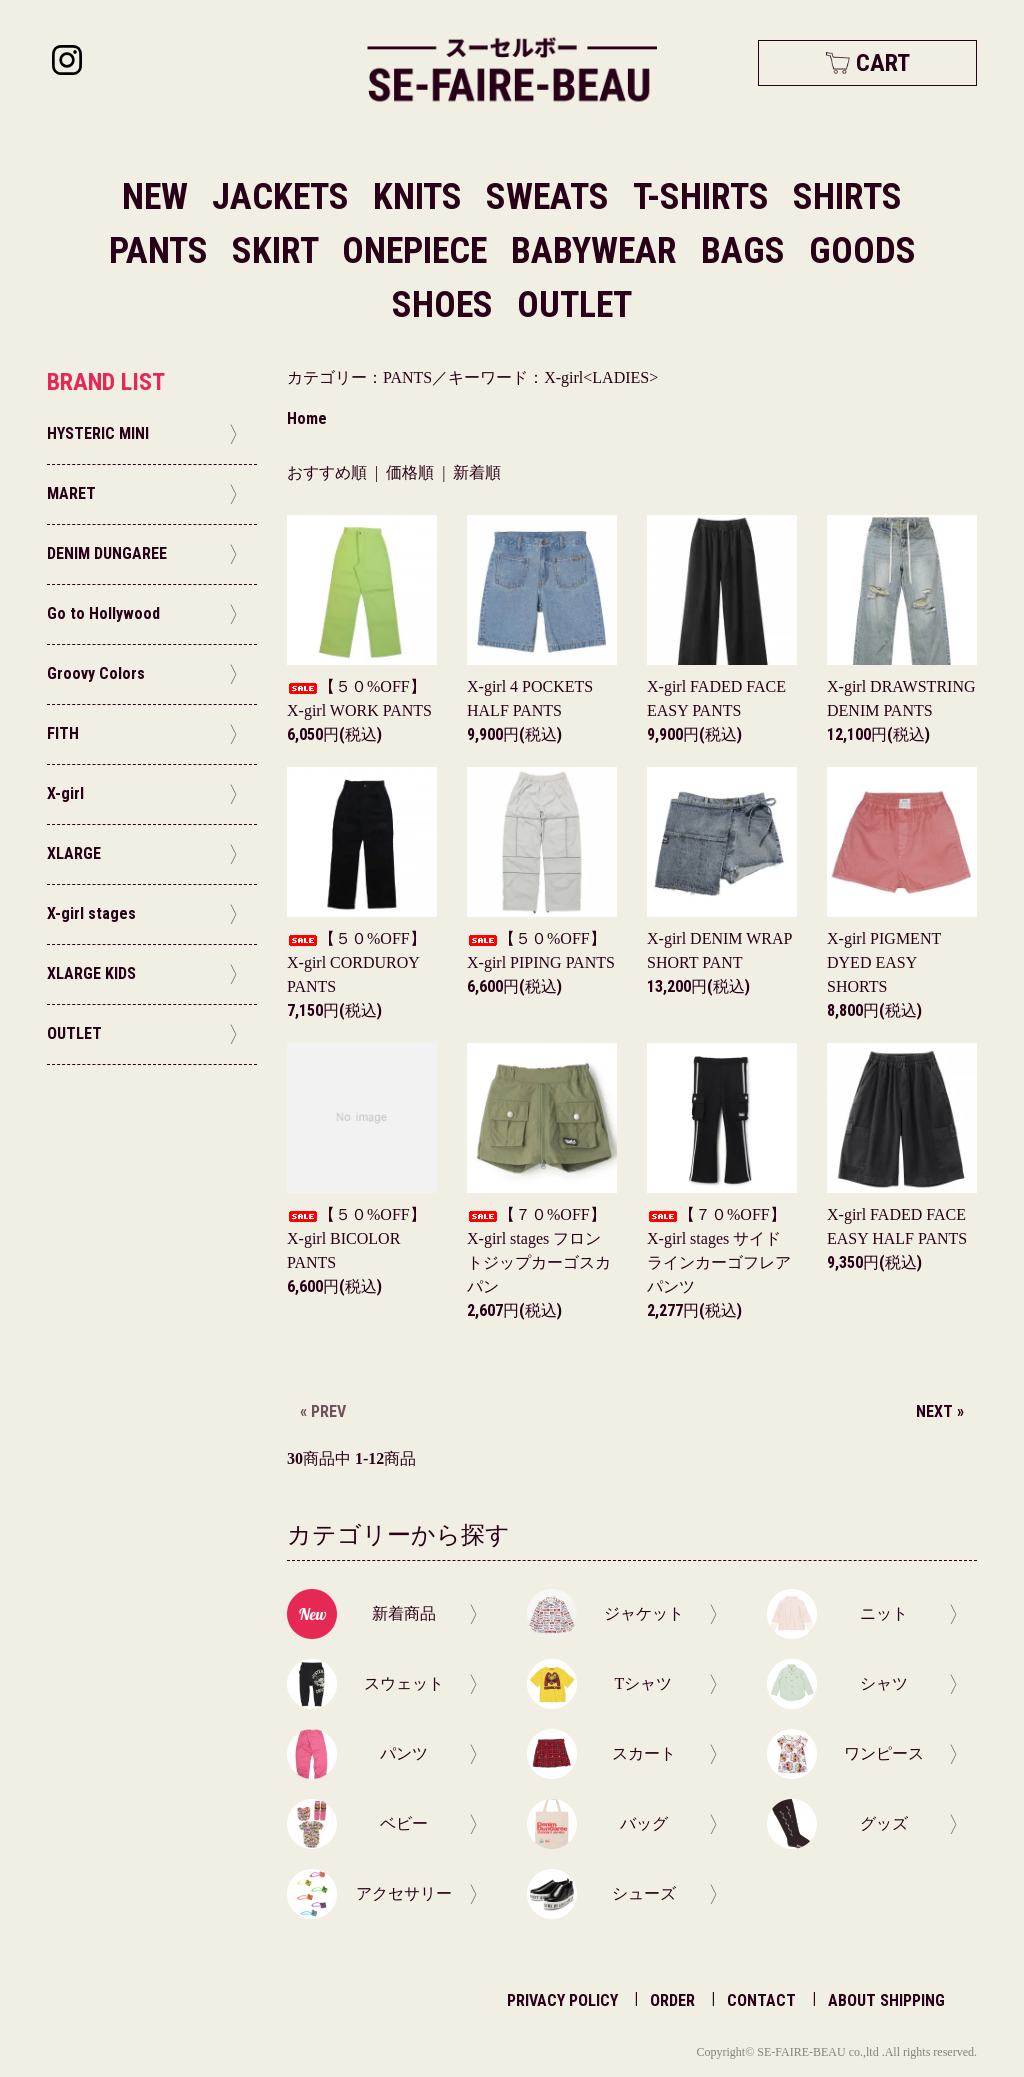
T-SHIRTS (705, 197)
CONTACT (761, 2000)
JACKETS (284, 197)
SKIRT (279, 251)
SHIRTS (847, 197)
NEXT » (940, 1411)
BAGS (747, 251)
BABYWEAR (598, 251)
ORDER (672, 2000)
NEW (155, 197)
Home (307, 418)
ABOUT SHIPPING (886, 2000)
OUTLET (574, 305)
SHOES (446, 305)
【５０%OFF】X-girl (356, 962)
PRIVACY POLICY (562, 2000)
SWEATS (551, 197)
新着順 (477, 472)
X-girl (884, 962)
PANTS (162, 251)
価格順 (410, 472)
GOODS (862, 251)
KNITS (421, 197)
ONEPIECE (418, 251)
